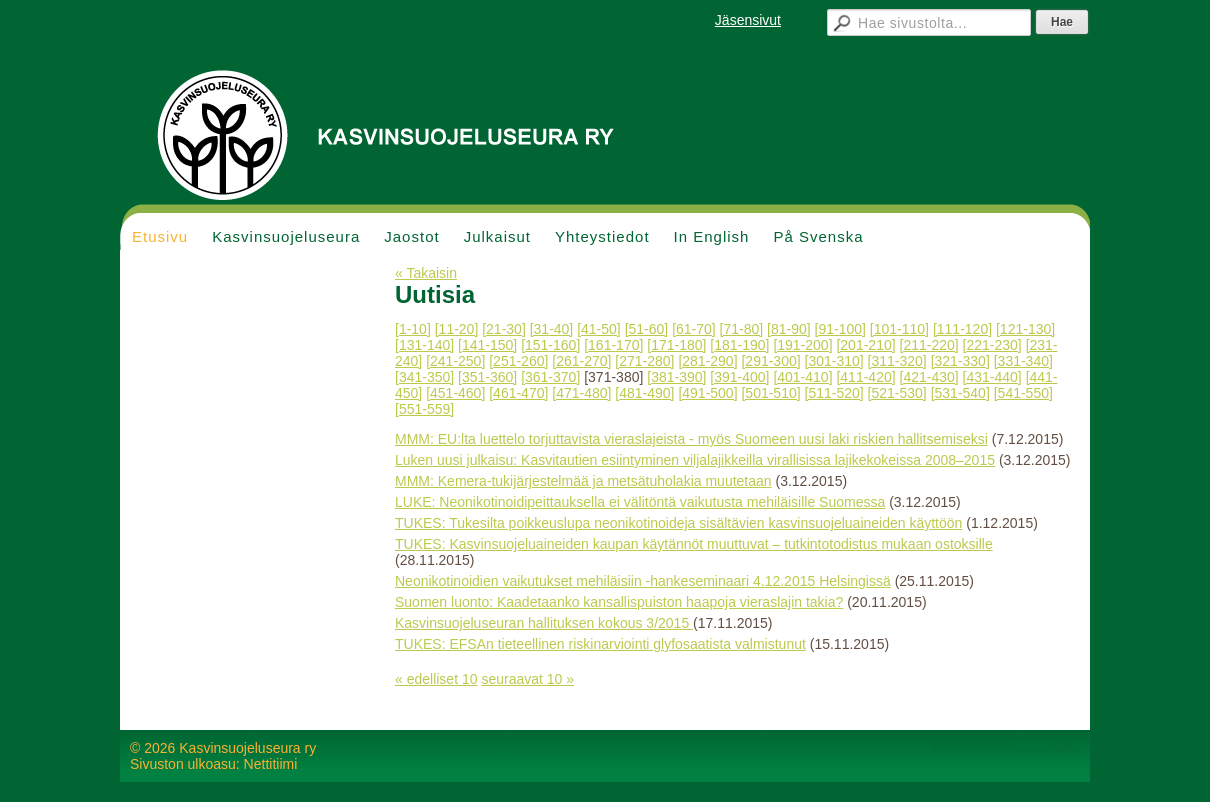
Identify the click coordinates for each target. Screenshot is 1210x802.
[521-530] (897, 393)
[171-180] (676, 345)
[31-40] (552, 329)
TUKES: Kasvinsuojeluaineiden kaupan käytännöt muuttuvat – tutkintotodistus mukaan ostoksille (694, 544)
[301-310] (834, 361)
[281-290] (707, 361)
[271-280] (644, 361)
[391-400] (739, 377)
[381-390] (676, 377)
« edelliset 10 (436, 679)
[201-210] (865, 345)
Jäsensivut (748, 20)
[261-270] (581, 361)
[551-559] (424, 409)
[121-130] (1025, 329)
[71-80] (742, 329)
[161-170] (613, 345)
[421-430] (929, 377)
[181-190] (739, 345)
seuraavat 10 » (527, 679)
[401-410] (802, 377)
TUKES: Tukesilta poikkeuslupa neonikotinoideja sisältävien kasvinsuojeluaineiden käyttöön (678, 523)
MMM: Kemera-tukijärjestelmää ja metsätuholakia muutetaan (583, 481)
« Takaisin (426, 273)
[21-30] (504, 329)
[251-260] (518, 361)
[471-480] (581, 393)
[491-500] (707, 393)
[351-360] (487, 377)
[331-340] (1023, 361)
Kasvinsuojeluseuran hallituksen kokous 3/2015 (544, 623)
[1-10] (413, 329)
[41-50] (599, 329)
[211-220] (929, 345)
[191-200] (802, 345)
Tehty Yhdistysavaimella (1005, 748)
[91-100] (840, 329)
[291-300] (770, 361)
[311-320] (897, 361)
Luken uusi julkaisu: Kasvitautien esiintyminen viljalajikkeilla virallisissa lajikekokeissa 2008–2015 (695, 460)
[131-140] (424, 345)
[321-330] (960, 361)
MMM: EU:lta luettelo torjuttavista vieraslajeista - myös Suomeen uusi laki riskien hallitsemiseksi (691, 439)
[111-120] (962, 329)
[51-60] (647, 329)
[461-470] (518, 393)
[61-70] (694, 329)
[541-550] (1023, 393)
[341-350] (424, 377)
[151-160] (550, 345)
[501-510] (770, 393)
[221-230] (992, 345)
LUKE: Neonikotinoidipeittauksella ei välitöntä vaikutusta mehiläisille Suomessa (640, 502)
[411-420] (865, 377)
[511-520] (834, 393)
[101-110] (899, 329)
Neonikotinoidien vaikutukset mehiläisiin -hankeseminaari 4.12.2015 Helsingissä (643, 581)
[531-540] (960, 393)
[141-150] (487, 345)
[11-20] (457, 329)
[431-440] (992, 377)
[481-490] (644, 393)
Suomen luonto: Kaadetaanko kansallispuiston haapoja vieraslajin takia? (619, 602)
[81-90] (789, 329)
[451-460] (455, 393)
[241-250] (455, 361)
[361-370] (550, 377)
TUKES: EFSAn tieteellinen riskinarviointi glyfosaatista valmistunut (600, 644)
